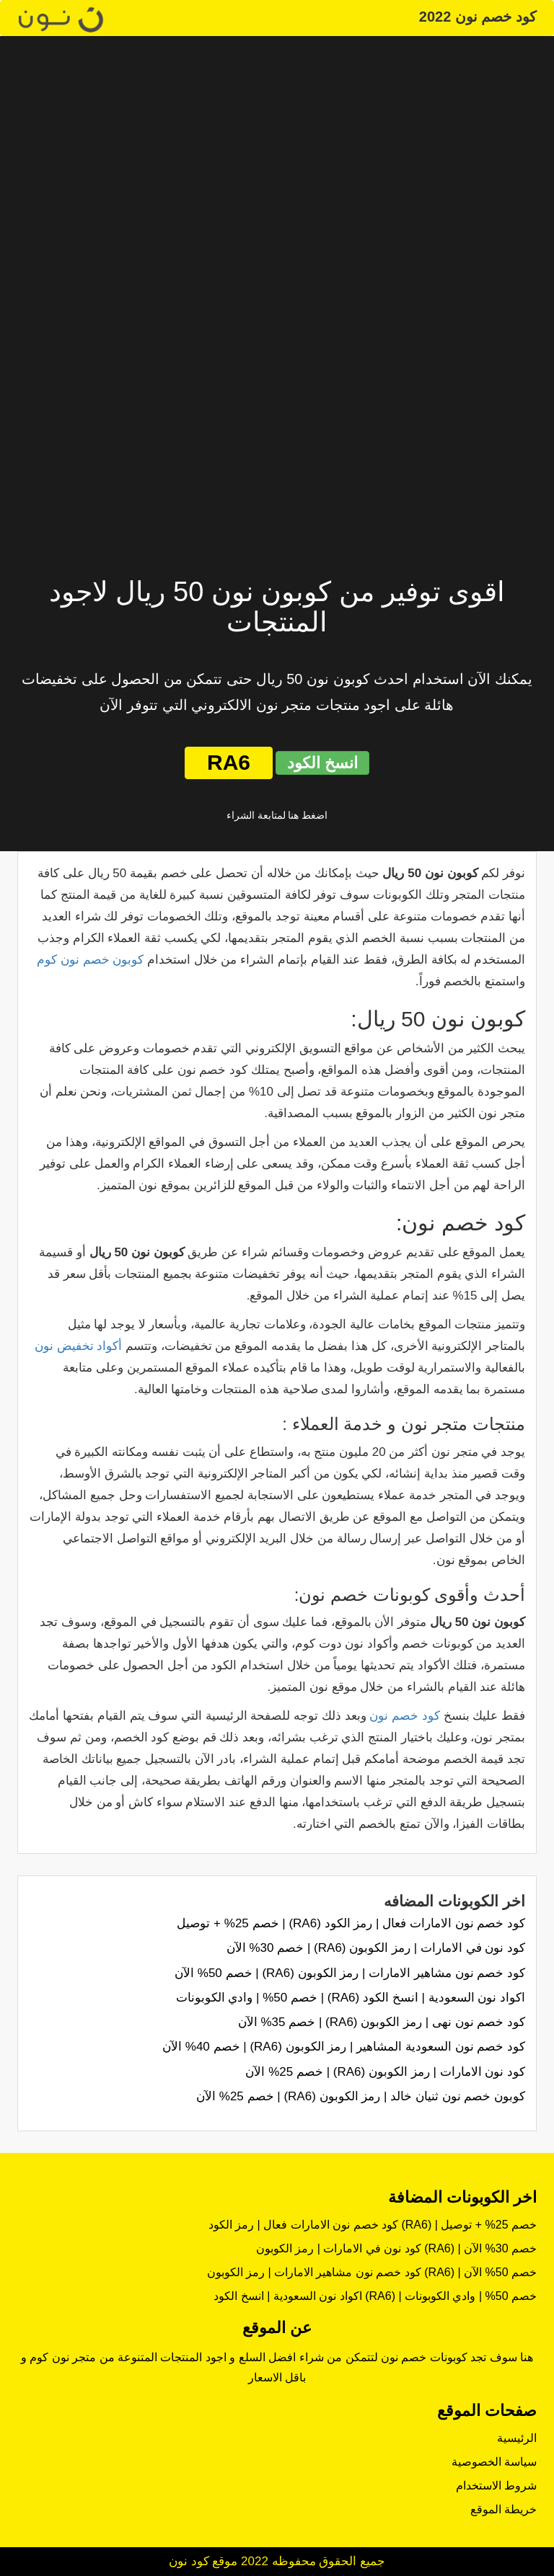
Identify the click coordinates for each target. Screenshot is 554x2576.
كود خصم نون (404, 1716)
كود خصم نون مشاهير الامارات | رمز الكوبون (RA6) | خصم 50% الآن (350, 1973)
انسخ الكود (322, 763)
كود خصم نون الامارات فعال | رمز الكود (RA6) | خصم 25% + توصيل (351, 1923)
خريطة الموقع (503, 2509)
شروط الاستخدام (496, 2485)
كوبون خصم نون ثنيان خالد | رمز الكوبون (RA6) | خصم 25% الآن (360, 2096)
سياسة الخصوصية (494, 2462)
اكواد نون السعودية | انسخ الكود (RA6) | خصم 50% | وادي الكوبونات (350, 1997)
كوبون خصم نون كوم (90, 960)
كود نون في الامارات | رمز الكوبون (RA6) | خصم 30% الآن (376, 1948)
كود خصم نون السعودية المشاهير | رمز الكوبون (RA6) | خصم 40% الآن (343, 2046)
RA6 (228, 762)
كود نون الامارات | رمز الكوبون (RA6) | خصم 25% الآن (385, 2072)
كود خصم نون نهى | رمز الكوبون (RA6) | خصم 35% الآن (381, 2022)
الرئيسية (517, 2438)
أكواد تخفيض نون (78, 1346)
